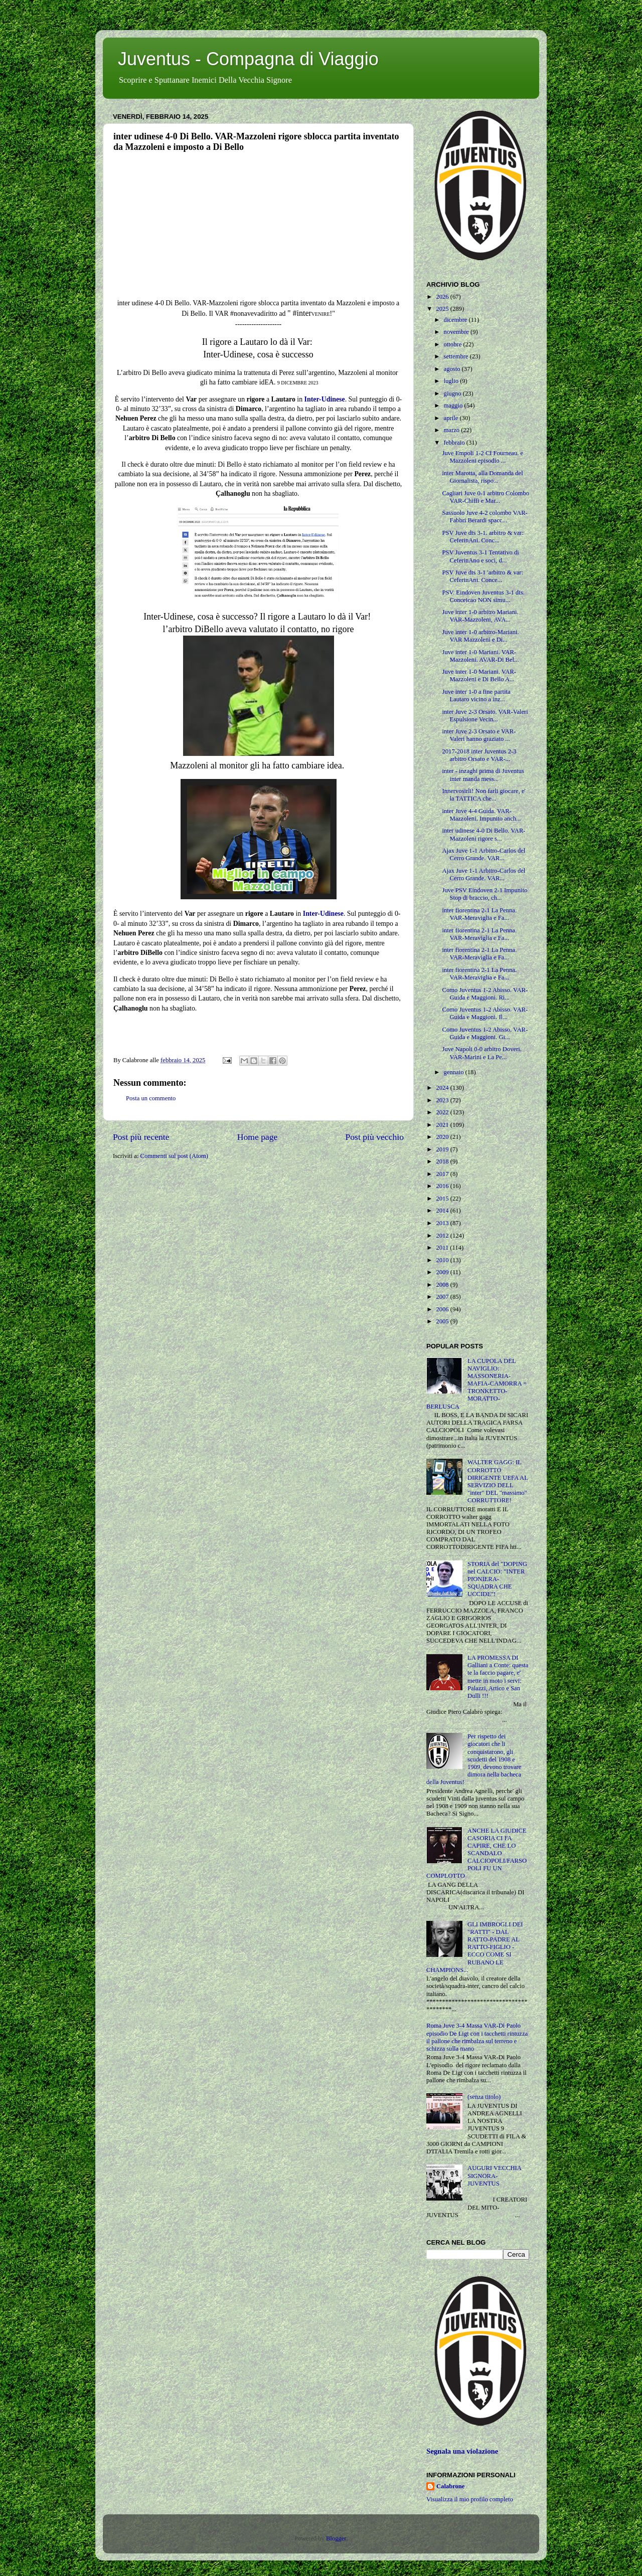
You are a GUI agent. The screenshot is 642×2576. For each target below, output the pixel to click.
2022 (443, 1112)
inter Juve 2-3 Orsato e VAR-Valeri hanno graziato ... (479, 735)
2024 (443, 1087)
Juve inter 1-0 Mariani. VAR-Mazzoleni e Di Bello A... (479, 675)
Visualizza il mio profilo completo (469, 2499)
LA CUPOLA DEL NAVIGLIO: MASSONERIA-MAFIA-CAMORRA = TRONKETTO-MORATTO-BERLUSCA (476, 1383)
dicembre (456, 319)
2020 (443, 1136)
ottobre (453, 344)
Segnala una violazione (462, 2451)
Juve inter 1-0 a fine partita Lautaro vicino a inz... (476, 695)
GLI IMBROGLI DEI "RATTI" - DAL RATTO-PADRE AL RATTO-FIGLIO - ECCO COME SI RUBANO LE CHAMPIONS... (474, 1947)
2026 (443, 296)
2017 (443, 1173)
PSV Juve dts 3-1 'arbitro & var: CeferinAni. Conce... (482, 576)
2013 (443, 1223)
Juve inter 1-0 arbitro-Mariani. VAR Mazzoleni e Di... (480, 636)
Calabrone (450, 2486)
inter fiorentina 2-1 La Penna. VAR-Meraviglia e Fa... (479, 914)
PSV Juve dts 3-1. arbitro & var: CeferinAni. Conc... (482, 536)
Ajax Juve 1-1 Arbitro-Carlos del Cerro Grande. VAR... (483, 854)
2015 (443, 1198)
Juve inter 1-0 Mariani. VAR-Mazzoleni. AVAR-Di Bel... (480, 656)
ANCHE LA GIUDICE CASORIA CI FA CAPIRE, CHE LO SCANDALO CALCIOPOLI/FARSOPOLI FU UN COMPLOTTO (476, 1853)
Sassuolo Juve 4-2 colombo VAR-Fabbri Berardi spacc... (484, 516)
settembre (457, 356)
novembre (457, 331)
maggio (454, 405)
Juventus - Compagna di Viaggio (248, 59)
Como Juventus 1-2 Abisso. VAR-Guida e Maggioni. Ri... (485, 993)
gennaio (454, 1072)
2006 (443, 1309)
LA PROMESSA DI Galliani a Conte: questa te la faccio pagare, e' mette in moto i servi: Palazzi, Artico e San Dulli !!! (497, 1676)
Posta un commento (151, 1098)
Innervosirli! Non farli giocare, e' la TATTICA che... (483, 794)
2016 (443, 1186)
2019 (443, 1149)
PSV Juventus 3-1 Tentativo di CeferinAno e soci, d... (480, 556)
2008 (443, 1284)
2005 (443, 1321)
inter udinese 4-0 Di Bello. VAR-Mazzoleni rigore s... (483, 834)
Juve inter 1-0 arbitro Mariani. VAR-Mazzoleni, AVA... (480, 616)
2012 (443, 1235)
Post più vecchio (374, 1137)
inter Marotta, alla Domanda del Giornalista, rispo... (482, 477)
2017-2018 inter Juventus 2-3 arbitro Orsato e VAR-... (479, 755)
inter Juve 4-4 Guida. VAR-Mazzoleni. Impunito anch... (481, 815)
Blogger (336, 2538)
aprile (452, 418)
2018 (443, 1161)
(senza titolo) (484, 2096)
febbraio (455, 442)
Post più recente (141, 1137)
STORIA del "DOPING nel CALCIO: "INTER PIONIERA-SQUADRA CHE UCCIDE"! (497, 1579)
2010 (443, 1260)
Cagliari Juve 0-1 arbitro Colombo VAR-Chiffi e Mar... (485, 497)
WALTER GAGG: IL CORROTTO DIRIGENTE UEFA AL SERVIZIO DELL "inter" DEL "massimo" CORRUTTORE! (497, 1481)
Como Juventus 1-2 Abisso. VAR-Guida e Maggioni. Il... (485, 1013)
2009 (443, 1272)
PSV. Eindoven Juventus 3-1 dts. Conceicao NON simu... (483, 596)
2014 (443, 1210)
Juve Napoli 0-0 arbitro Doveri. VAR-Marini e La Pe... (481, 1053)
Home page (257, 1137)
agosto (453, 368)
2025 (443, 308)
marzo (452, 430)
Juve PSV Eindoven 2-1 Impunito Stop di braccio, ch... (484, 894)
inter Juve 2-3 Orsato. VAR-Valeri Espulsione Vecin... (485, 715)
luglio (452, 380)
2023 (443, 1100)
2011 (443, 1247)
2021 (443, 1124)
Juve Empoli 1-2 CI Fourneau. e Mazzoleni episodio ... (482, 457)
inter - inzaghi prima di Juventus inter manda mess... (483, 774)
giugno (453, 393)
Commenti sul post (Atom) (174, 1155)
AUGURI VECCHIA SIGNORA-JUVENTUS (494, 2175)
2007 (443, 1296)
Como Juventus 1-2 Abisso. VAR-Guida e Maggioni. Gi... (485, 1033)
